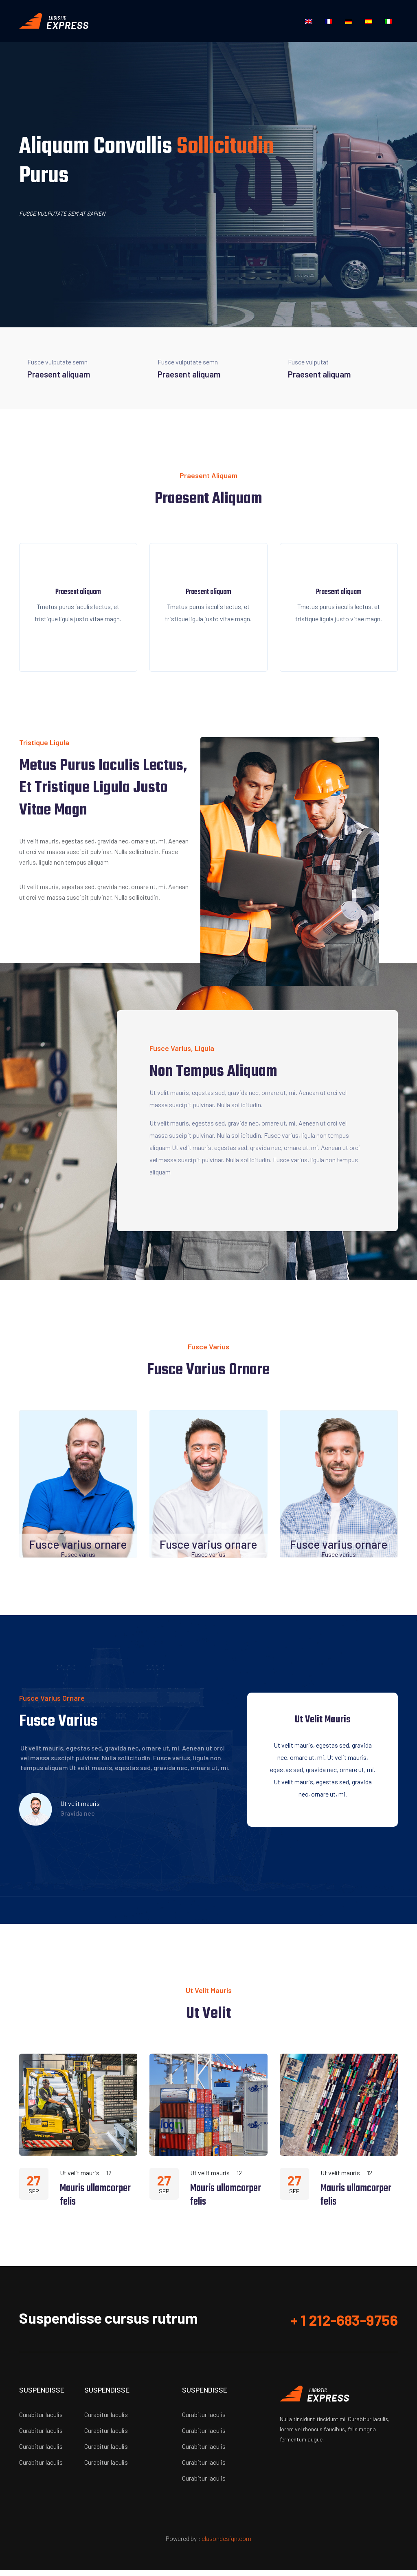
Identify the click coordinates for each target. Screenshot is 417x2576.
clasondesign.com (226, 2544)
